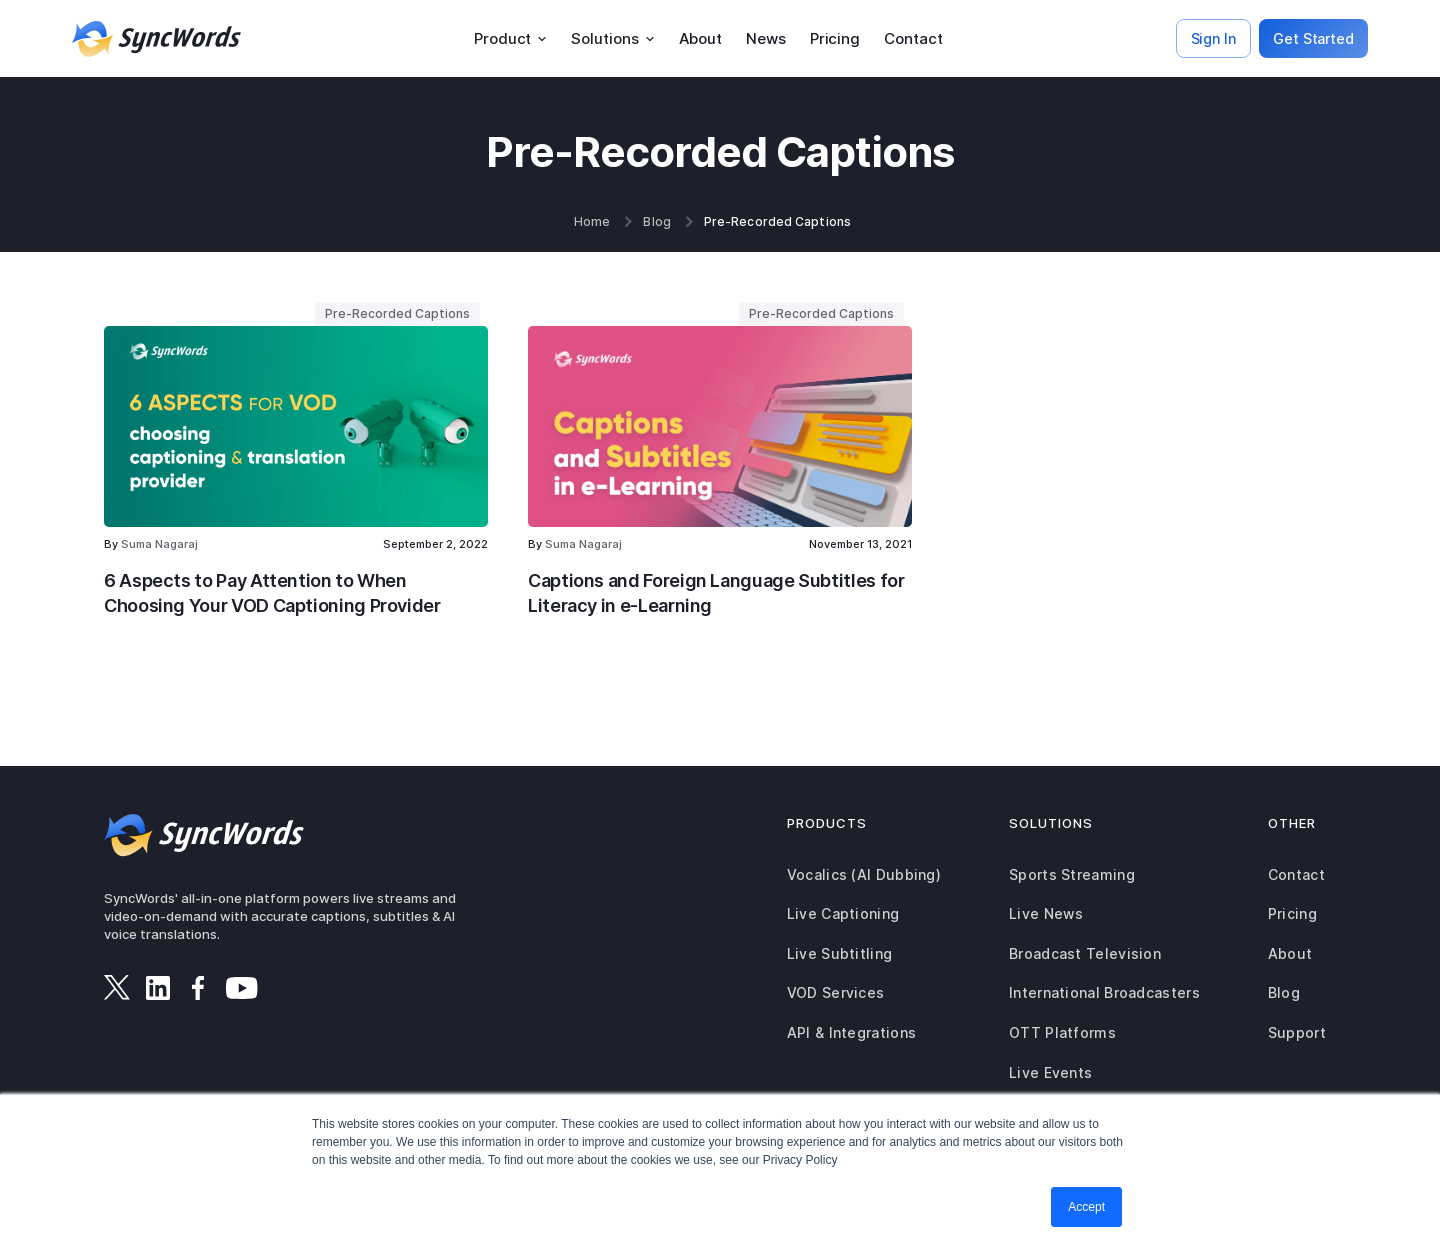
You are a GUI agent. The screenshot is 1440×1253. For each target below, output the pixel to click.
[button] (510, 39)
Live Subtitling (840, 953)
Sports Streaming (1072, 874)
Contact (913, 38)
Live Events (1050, 1072)
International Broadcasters (1104, 992)
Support (1297, 1032)
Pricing (835, 38)
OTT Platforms (1062, 1032)
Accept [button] (1086, 1207)
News (766, 38)
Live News (1046, 913)
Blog (656, 222)
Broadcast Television (1085, 953)
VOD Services (836, 992)
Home (592, 222)
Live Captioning (843, 913)
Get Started (1313, 38)
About (701, 38)
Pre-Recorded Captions (777, 222)
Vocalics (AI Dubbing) (864, 874)
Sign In (1213, 38)
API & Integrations (851, 1032)
